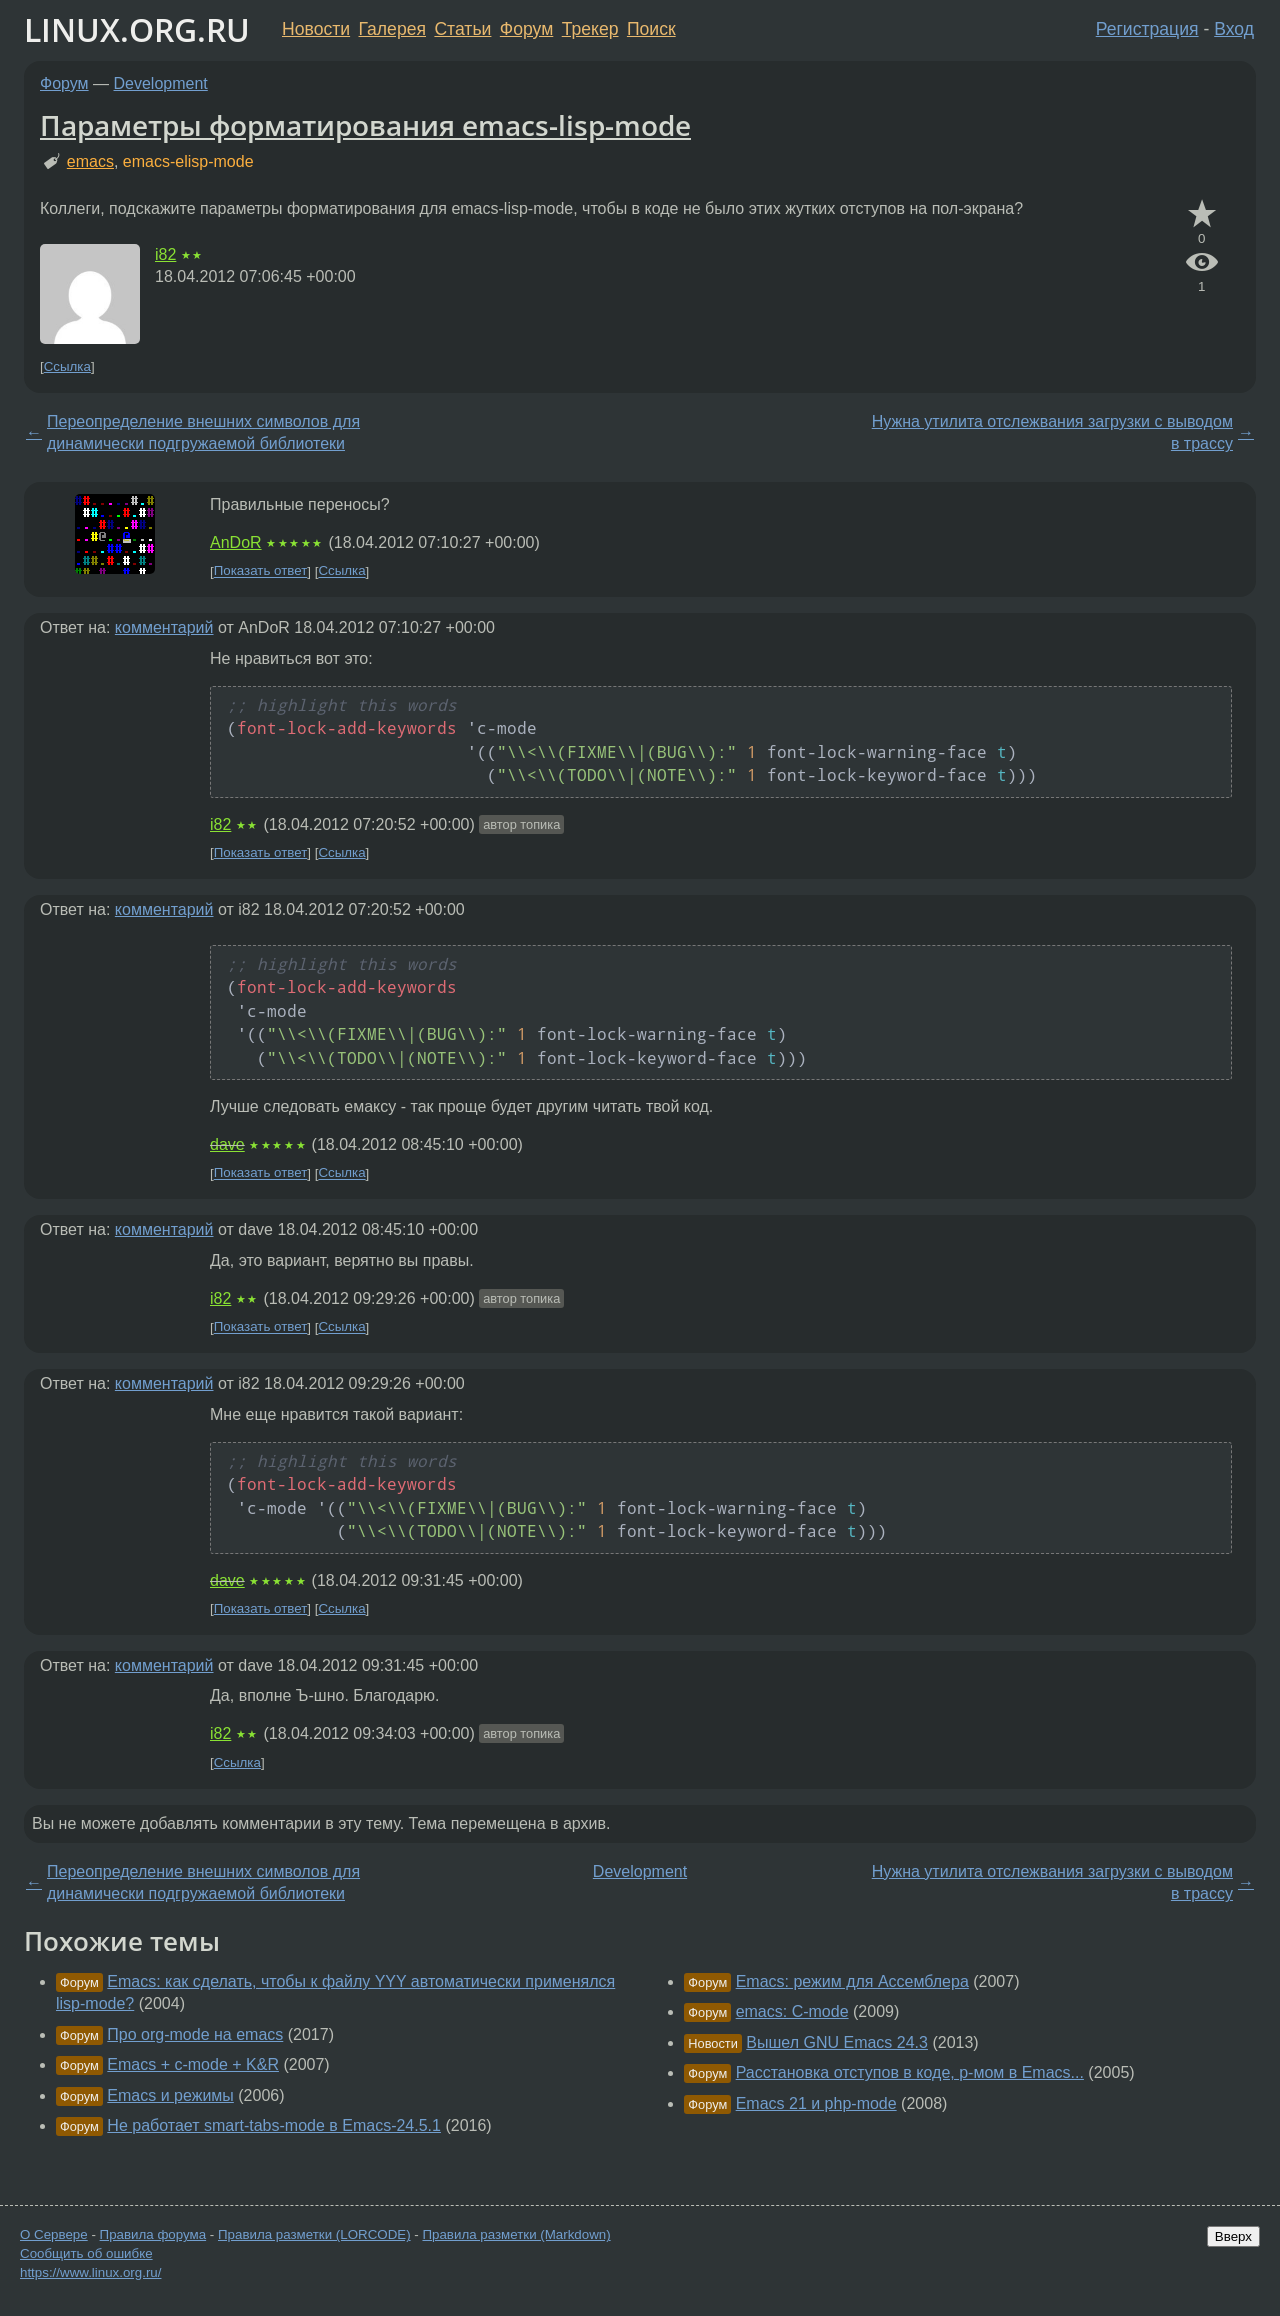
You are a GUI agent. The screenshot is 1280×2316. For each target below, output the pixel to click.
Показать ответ (261, 571)
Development (161, 83)
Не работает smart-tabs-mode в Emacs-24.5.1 (274, 2125)
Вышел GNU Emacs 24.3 (837, 2042)
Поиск (651, 29)
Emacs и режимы (170, 2095)
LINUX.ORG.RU (137, 29)
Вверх (1233, 2236)
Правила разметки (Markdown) (516, 2234)
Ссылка (67, 366)
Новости (316, 29)
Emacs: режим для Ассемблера (852, 1981)
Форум (526, 29)
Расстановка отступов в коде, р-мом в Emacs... (910, 2072)
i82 (165, 254)
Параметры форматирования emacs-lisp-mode (365, 125)
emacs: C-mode (792, 2011)
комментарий (164, 627)
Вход (1234, 29)
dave (227, 1144)
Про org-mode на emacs (195, 2034)
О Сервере (54, 2234)
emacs (90, 161)
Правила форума (153, 2234)
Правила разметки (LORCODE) (314, 2234)
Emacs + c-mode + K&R (193, 2064)
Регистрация (1147, 29)
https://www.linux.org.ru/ (90, 2272)
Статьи (462, 29)
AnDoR (236, 542)
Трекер (590, 29)
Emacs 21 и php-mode (816, 2103)
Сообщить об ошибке (86, 2253)
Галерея (392, 29)
